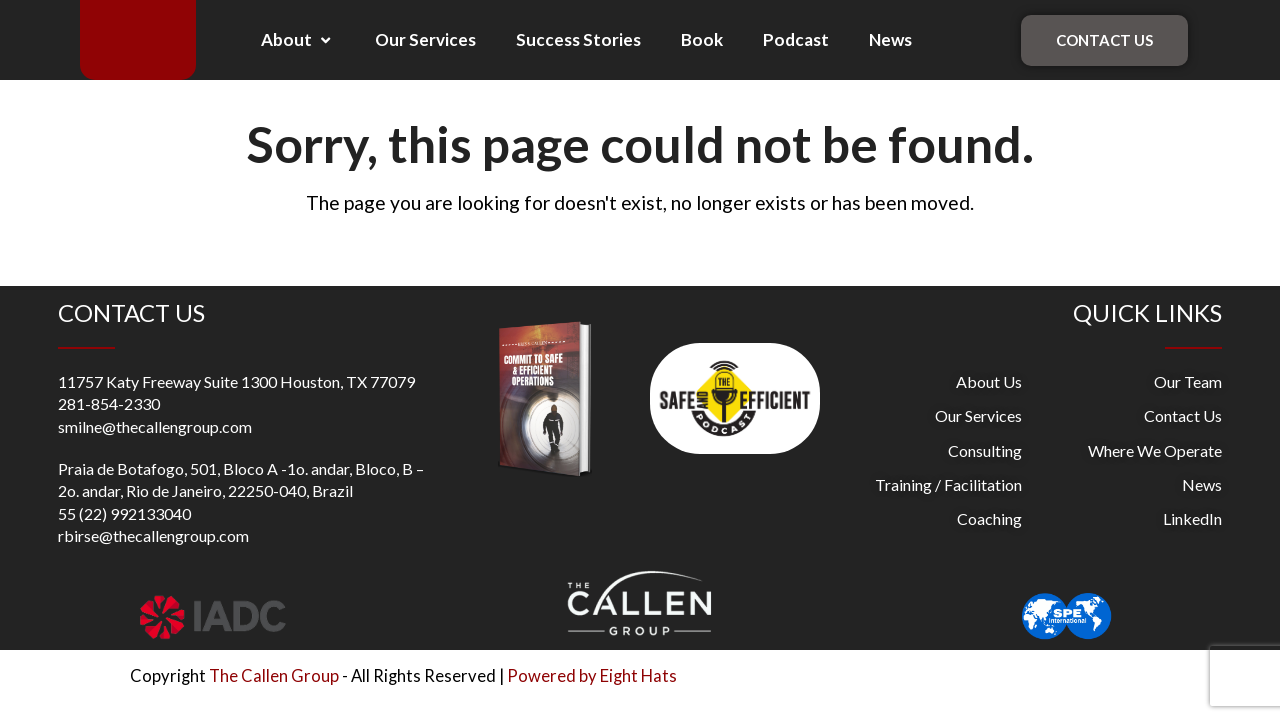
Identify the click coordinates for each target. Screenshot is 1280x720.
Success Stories (578, 39)
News (890, 39)
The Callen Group (274, 676)
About (298, 39)
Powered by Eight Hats (592, 676)
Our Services (425, 39)
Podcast (796, 39)
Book (702, 39)
